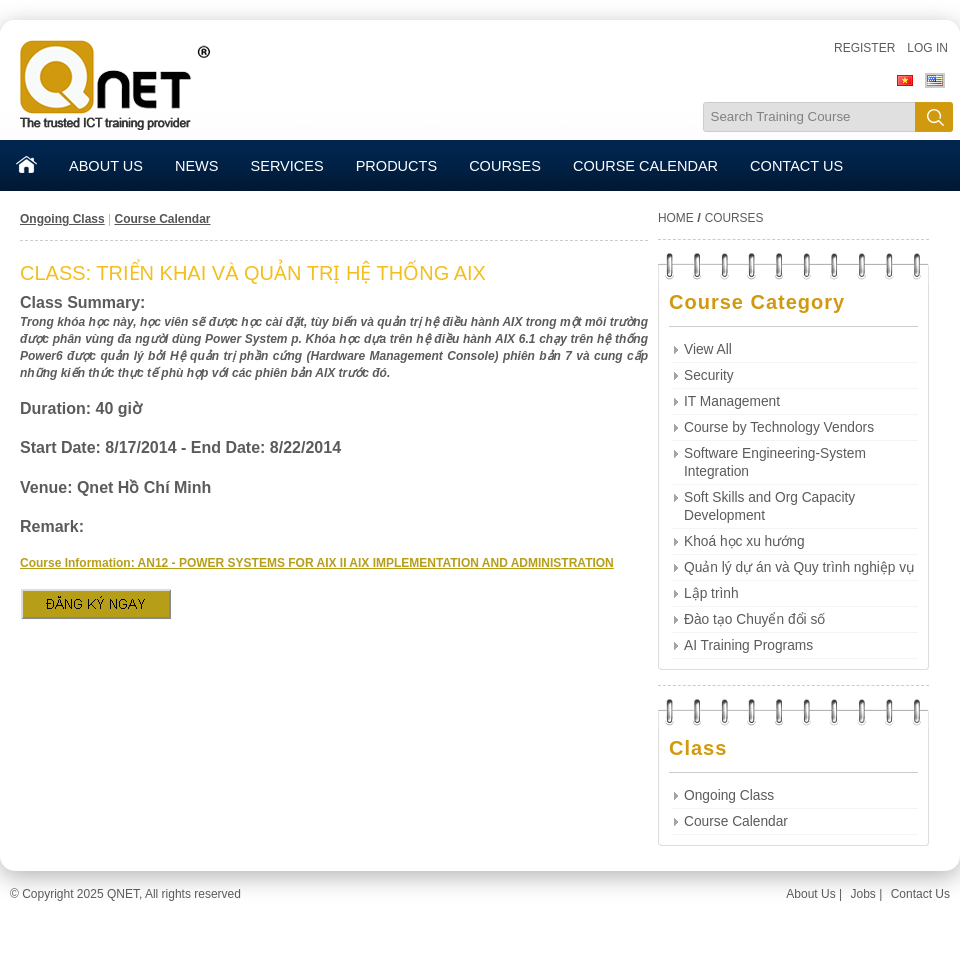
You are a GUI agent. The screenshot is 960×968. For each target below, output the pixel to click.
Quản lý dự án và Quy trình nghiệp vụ (799, 567)
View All (708, 349)
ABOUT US (106, 166)
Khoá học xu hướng (744, 541)
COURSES (505, 166)
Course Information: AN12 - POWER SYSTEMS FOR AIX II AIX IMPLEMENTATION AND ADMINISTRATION (317, 563)
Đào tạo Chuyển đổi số (754, 619)
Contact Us (920, 894)
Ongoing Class (62, 219)
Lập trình (711, 593)
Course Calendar (162, 219)
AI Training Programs (748, 645)
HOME (676, 218)
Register (864, 48)
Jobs (862, 894)
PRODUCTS (396, 166)
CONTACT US (796, 166)
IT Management (732, 401)
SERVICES (287, 166)
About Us (810, 894)
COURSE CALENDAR (645, 166)
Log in (927, 48)
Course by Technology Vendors (779, 427)
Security (709, 375)
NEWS (197, 166)
